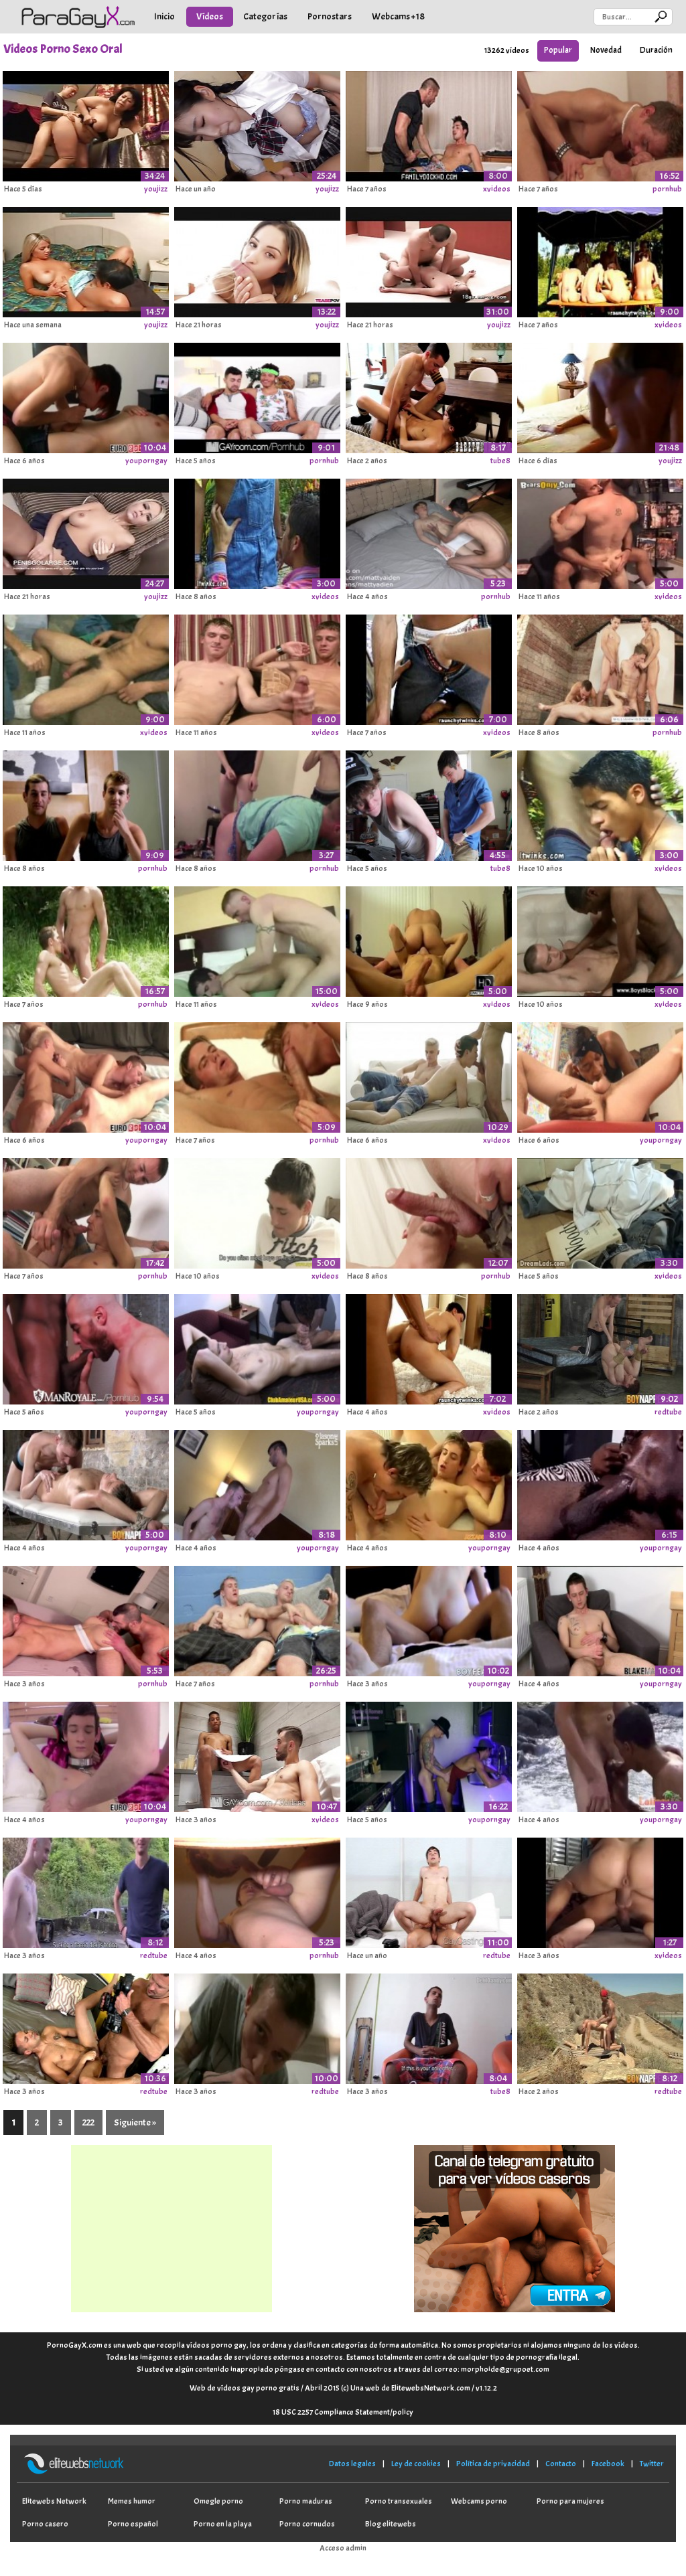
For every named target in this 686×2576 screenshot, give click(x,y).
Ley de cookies (416, 2463)
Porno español (133, 2523)
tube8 (500, 460)
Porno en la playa (223, 2523)
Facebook (608, 2463)
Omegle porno (218, 2501)
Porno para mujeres (570, 2501)
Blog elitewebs (390, 2523)
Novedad (606, 50)
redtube (668, 1411)
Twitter (652, 2463)
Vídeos (209, 16)
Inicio (164, 16)
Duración (656, 50)
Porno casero (45, 2523)
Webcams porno (479, 2501)
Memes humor (131, 2501)
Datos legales (352, 2463)
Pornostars (329, 16)
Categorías (265, 16)
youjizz (155, 188)
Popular (558, 50)
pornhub (667, 188)
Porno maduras (305, 2501)
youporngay (146, 460)
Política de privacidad (493, 2463)
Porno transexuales (398, 2501)
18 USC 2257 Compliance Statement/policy (343, 2412)
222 (88, 2122)
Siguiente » (135, 2122)
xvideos (496, 188)
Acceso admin (343, 2548)
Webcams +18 (398, 16)
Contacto (560, 2463)
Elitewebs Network (54, 2501)
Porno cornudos (307, 2523)
